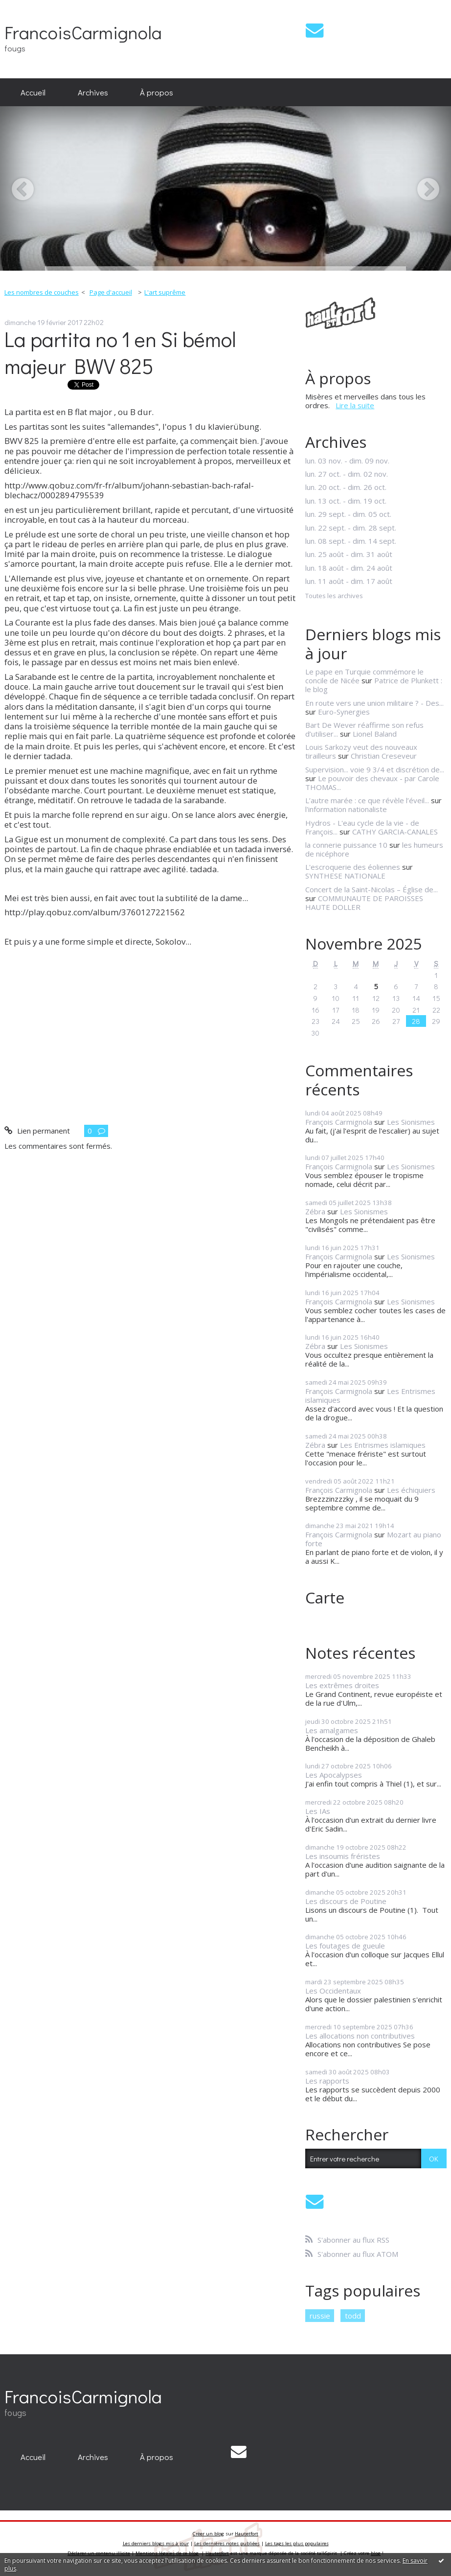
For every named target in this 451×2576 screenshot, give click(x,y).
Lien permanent (36, 1131)
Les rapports (327, 2081)
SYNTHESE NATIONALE (345, 876)
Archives (93, 92)
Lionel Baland (375, 734)
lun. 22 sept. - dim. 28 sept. (350, 527)
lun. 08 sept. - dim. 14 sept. (350, 540)
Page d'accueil (111, 292)
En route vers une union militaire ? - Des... (374, 703)
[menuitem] (33, 92)
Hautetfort (246, 2533)
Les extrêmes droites (342, 1685)
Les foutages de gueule (345, 1945)
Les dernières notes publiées (227, 2543)
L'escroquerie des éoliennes (352, 867)
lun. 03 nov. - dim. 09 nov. (347, 460)
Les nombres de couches (41, 292)
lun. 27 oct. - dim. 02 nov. (346, 473)
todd (353, 2316)
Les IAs (317, 1811)
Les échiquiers (411, 1490)
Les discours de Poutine (345, 1901)
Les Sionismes (411, 1122)
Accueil (33, 92)
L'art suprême (164, 292)
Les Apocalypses (333, 1775)
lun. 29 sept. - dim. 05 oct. (348, 514)
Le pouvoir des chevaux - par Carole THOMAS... (372, 782)
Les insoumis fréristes (342, 1856)
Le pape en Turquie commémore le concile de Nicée (364, 676)
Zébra (315, 1211)
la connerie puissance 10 (346, 845)
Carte (324, 1597)
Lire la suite (355, 405)
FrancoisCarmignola (83, 32)
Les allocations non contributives (360, 2036)
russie (320, 2316)
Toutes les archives (334, 596)
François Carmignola (338, 1122)
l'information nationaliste (346, 809)
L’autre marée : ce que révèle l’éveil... (367, 800)
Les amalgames (331, 1730)
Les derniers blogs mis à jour (156, 2543)
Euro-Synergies (344, 712)
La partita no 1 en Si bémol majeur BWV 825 (120, 352)
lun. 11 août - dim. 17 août (348, 581)
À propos (156, 92)
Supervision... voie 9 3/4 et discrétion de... (374, 769)
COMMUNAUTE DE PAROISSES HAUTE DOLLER (364, 902)
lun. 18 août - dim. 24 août (348, 567)
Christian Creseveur (384, 756)
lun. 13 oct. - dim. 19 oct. (345, 500)
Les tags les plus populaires (297, 2543)
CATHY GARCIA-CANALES (395, 831)
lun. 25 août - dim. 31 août (348, 554)
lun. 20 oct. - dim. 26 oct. (345, 487)
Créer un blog (208, 2533)
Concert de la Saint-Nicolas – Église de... (371, 889)
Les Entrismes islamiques (383, 1445)
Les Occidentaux (333, 1991)
